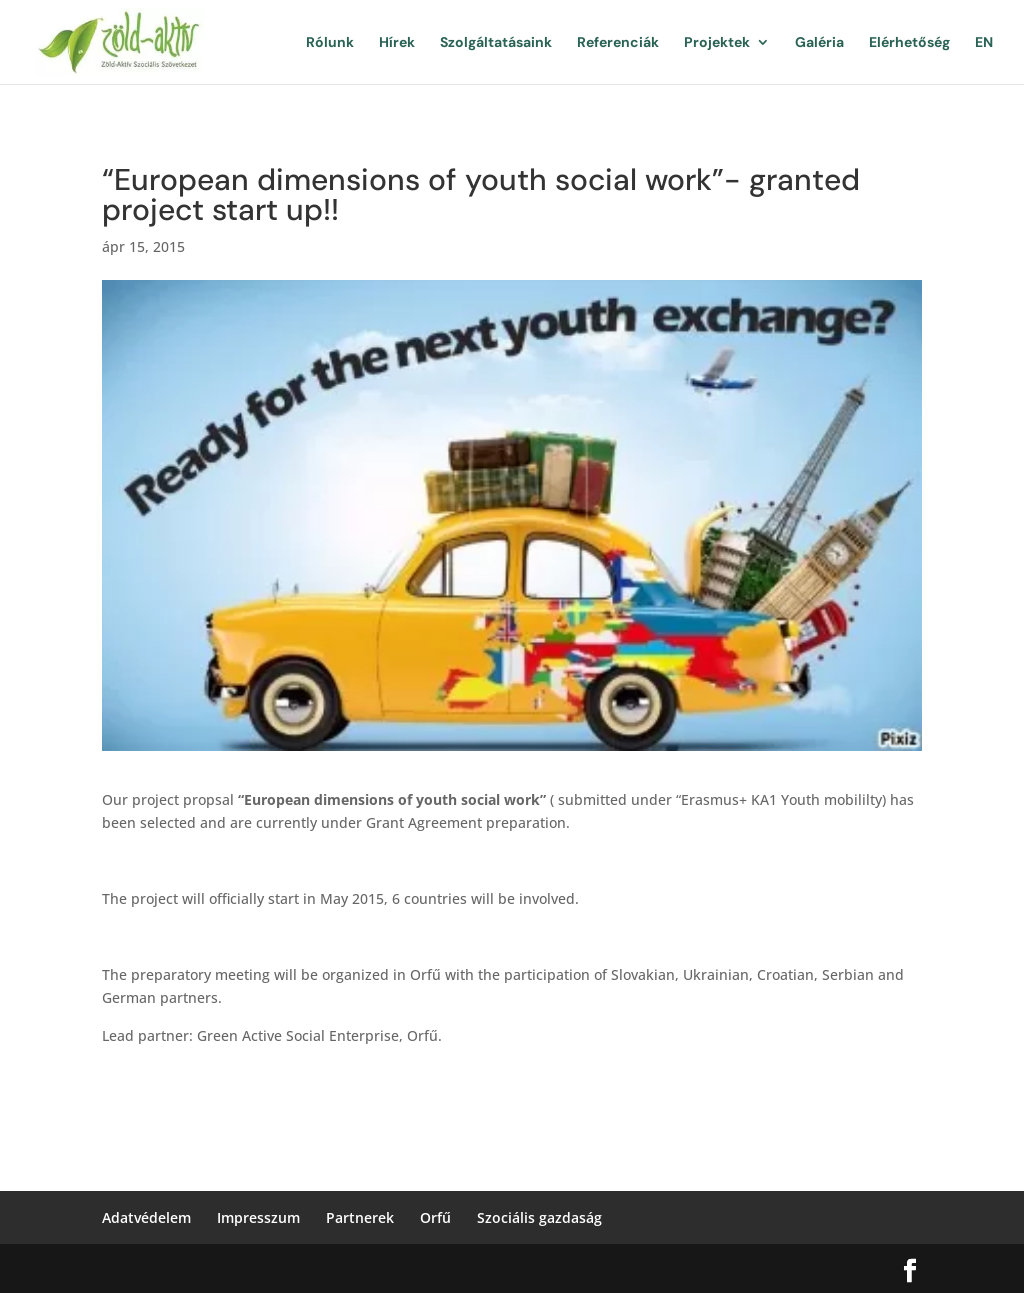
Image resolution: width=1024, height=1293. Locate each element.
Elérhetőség (909, 43)
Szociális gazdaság (539, 1217)
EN (984, 43)
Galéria (819, 43)
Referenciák (618, 43)
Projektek (717, 43)
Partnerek (360, 1217)
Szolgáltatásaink (496, 43)
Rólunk (330, 43)
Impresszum (258, 1217)
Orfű (435, 1217)
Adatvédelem (146, 1217)
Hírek (397, 43)
